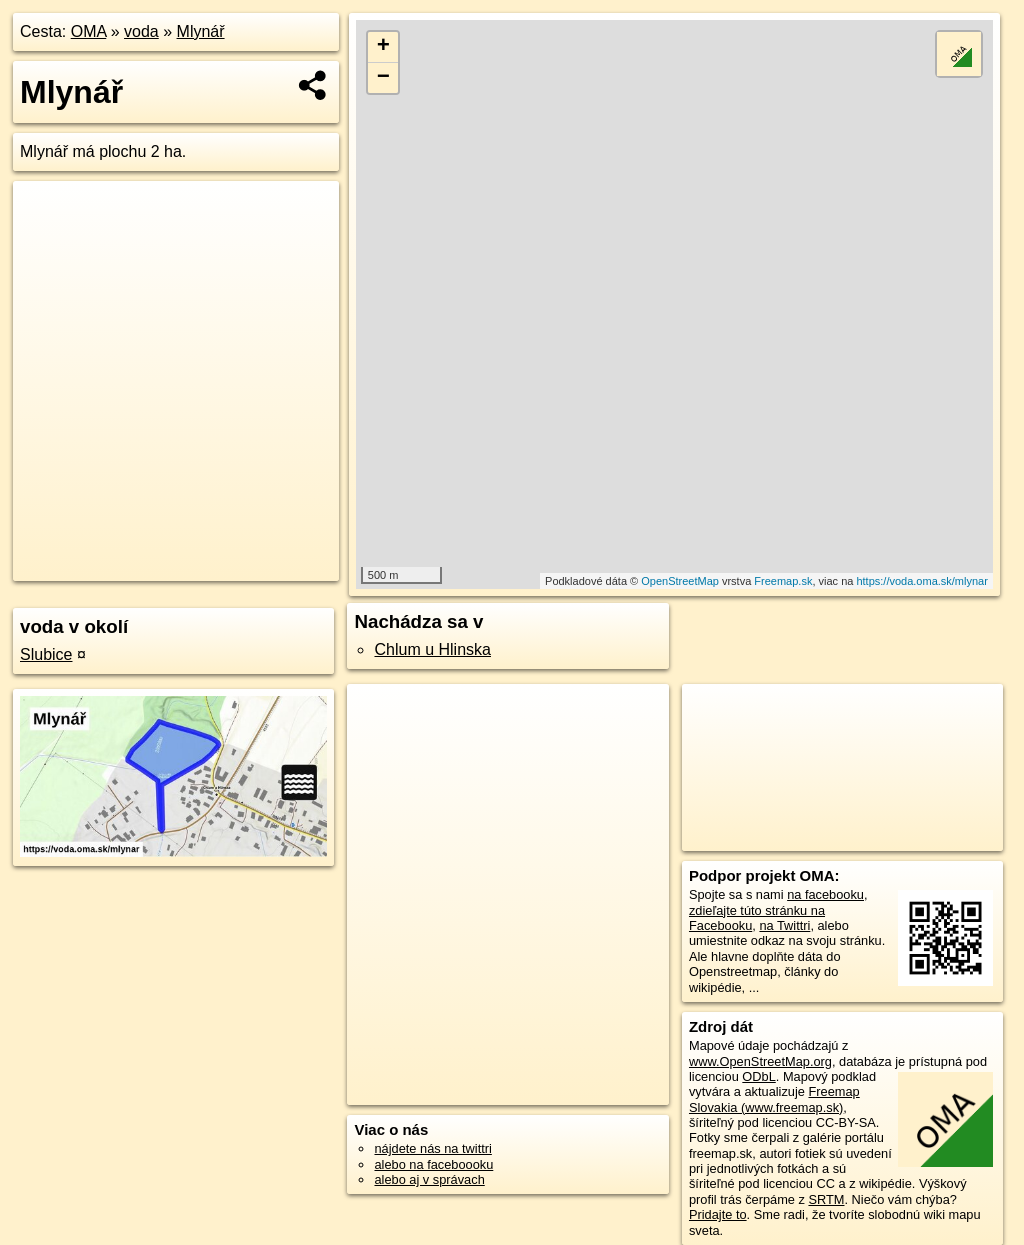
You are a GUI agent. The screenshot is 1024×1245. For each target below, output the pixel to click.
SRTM (826, 1199)
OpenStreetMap (680, 581)
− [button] (383, 78)
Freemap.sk (783, 581)
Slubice (46, 654)
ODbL (758, 1076)
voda (141, 31)
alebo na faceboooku (433, 1164)
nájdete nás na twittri (432, 1148)
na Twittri (784, 925)
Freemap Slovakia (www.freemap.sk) (774, 1099)
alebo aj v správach (429, 1179)
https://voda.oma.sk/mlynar (921, 581)
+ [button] (383, 47)
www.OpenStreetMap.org (760, 1061)
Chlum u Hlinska (432, 649)
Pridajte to (718, 1214)
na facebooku (825, 894)
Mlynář (201, 31)
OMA (89, 31)
